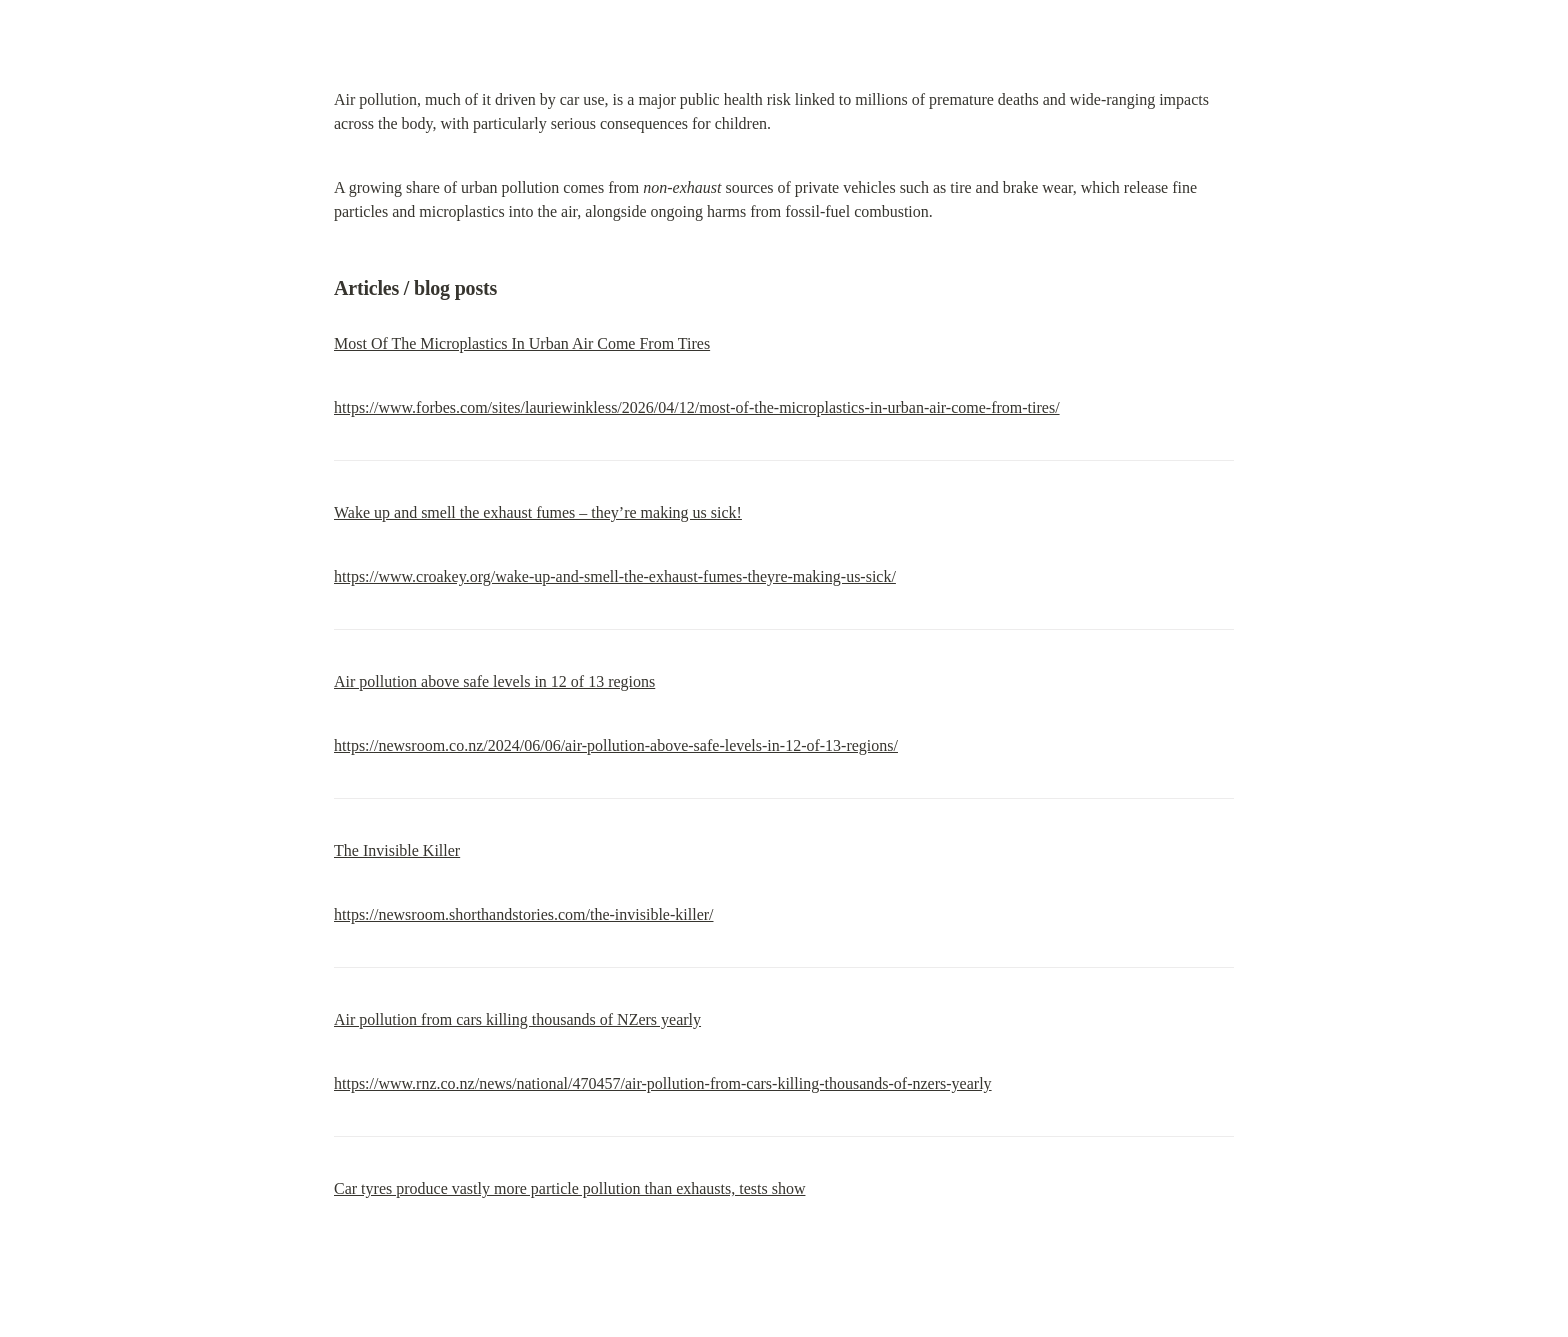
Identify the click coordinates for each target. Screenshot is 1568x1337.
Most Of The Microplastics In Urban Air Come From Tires (522, 343)
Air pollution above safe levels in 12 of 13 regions (494, 681)
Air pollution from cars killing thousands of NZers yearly (517, 1019)
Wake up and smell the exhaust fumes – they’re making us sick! (538, 512)
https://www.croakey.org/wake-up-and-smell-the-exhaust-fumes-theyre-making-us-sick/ (615, 576)
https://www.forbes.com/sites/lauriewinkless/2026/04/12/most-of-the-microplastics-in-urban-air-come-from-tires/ (697, 407)
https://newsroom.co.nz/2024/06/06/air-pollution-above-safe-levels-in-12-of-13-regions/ (616, 745)
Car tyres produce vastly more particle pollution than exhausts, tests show (569, 1188)
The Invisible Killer (397, 850)
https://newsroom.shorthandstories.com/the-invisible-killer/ (524, 914)
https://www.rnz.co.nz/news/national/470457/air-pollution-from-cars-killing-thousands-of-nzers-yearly (663, 1083)
